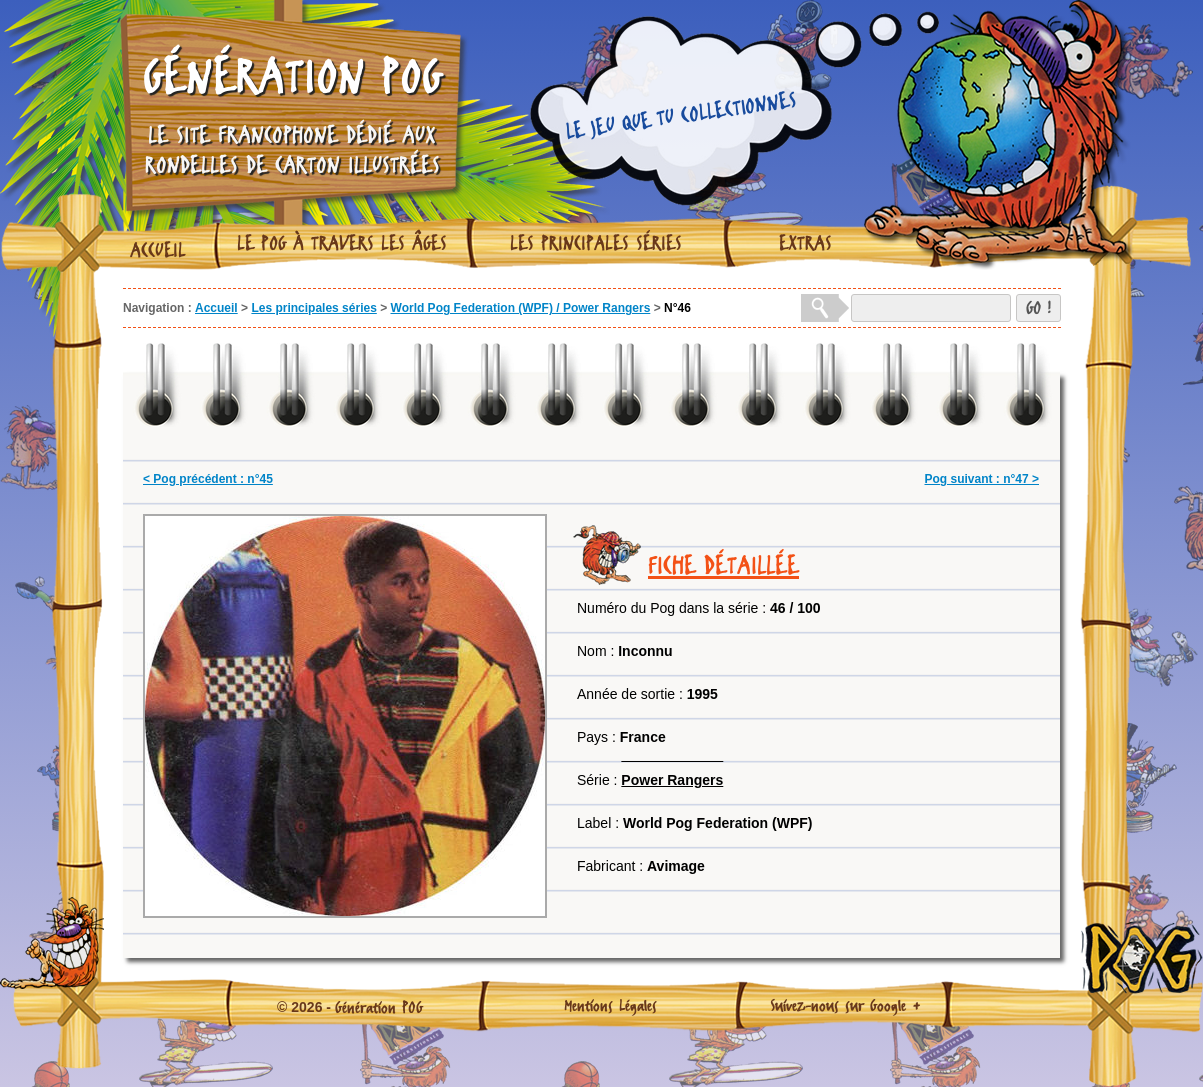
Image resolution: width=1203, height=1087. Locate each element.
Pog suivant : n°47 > (982, 479)
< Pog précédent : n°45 (208, 479)
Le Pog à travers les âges (342, 243)
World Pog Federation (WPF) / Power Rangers (521, 308)
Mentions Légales (610, 1005)
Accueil (158, 250)
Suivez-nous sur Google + (845, 1005)
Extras (805, 243)
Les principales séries (596, 243)
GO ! (1038, 307)
